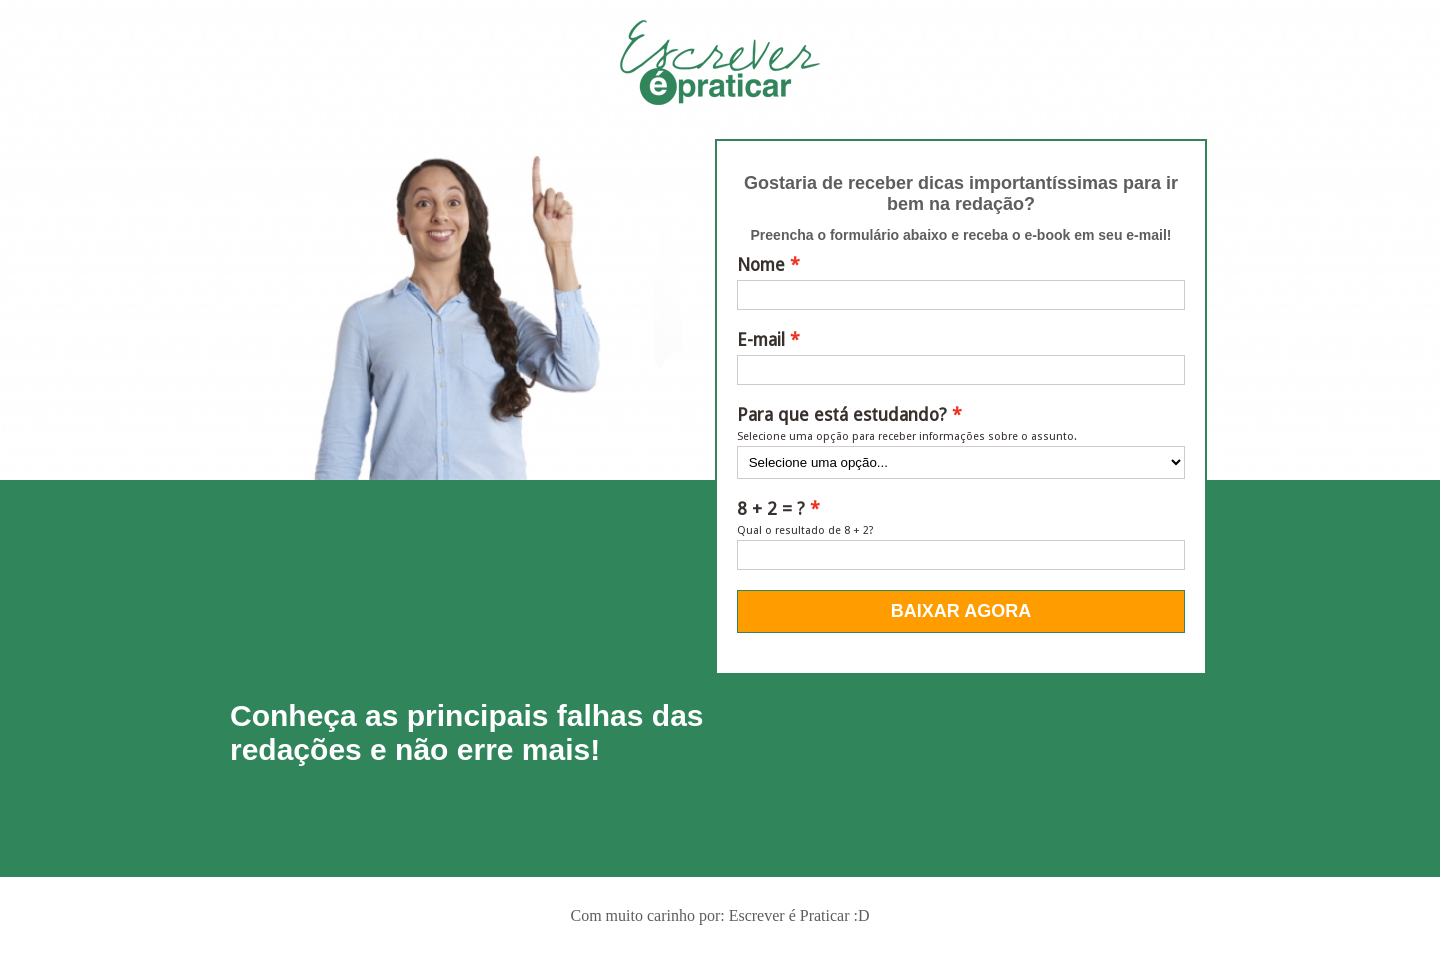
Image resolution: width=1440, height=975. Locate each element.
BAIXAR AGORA (961, 611)
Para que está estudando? (842, 415)
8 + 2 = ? (771, 509)
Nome (761, 265)
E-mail (761, 340)
